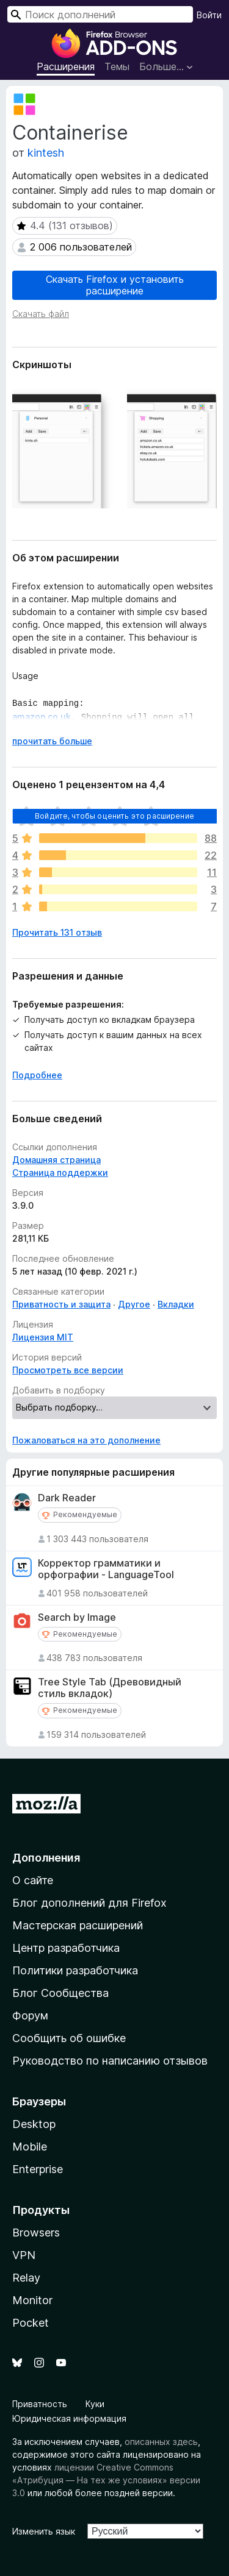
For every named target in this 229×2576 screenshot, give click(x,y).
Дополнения (46, 1857)
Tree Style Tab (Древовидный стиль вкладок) (109, 1687)
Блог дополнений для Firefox (89, 1902)
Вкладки (176, 1304)
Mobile (29, 2146)
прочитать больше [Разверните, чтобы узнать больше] (52, 741)
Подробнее (37, 1075)
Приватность (39, 2404)
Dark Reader (67, 1498)
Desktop (34, 2124)
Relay (26, 2277)
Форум (30, 2015)
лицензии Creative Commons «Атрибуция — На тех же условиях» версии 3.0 (106, 2480)
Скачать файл (40, 313)
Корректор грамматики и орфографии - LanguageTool (106, 1569)
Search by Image (77, 1617)
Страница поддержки (60, 1172)
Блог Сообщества (60, 1993)
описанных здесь (161, 2441)
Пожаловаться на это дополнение (86, 1440)
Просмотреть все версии (67, 1370)
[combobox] (100, 14)
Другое (134, 1304)
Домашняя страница (56, 1160)
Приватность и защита (61, 1304)
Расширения (66, 66)
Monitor (32, 2300)
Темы (116, 66)
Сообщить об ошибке (69, 2038)
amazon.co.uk (41, 714)
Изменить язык (43, 2531)
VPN (23, 2255)
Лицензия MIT (42, 1337)
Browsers (36, 2232)
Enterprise (37, 2169)
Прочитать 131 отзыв (57, 932)
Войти (209, 15)
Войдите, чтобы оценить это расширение (114, 815)
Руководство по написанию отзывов (110, 2060)
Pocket (30, 2322)
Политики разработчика (75, 1970)
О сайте (32, 1880)
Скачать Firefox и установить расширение (115, 285)
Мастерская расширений (77, 1925)
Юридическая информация (69, 2418)
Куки (94, 2404)
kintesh (45, 152)
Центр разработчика (66, 1947)
